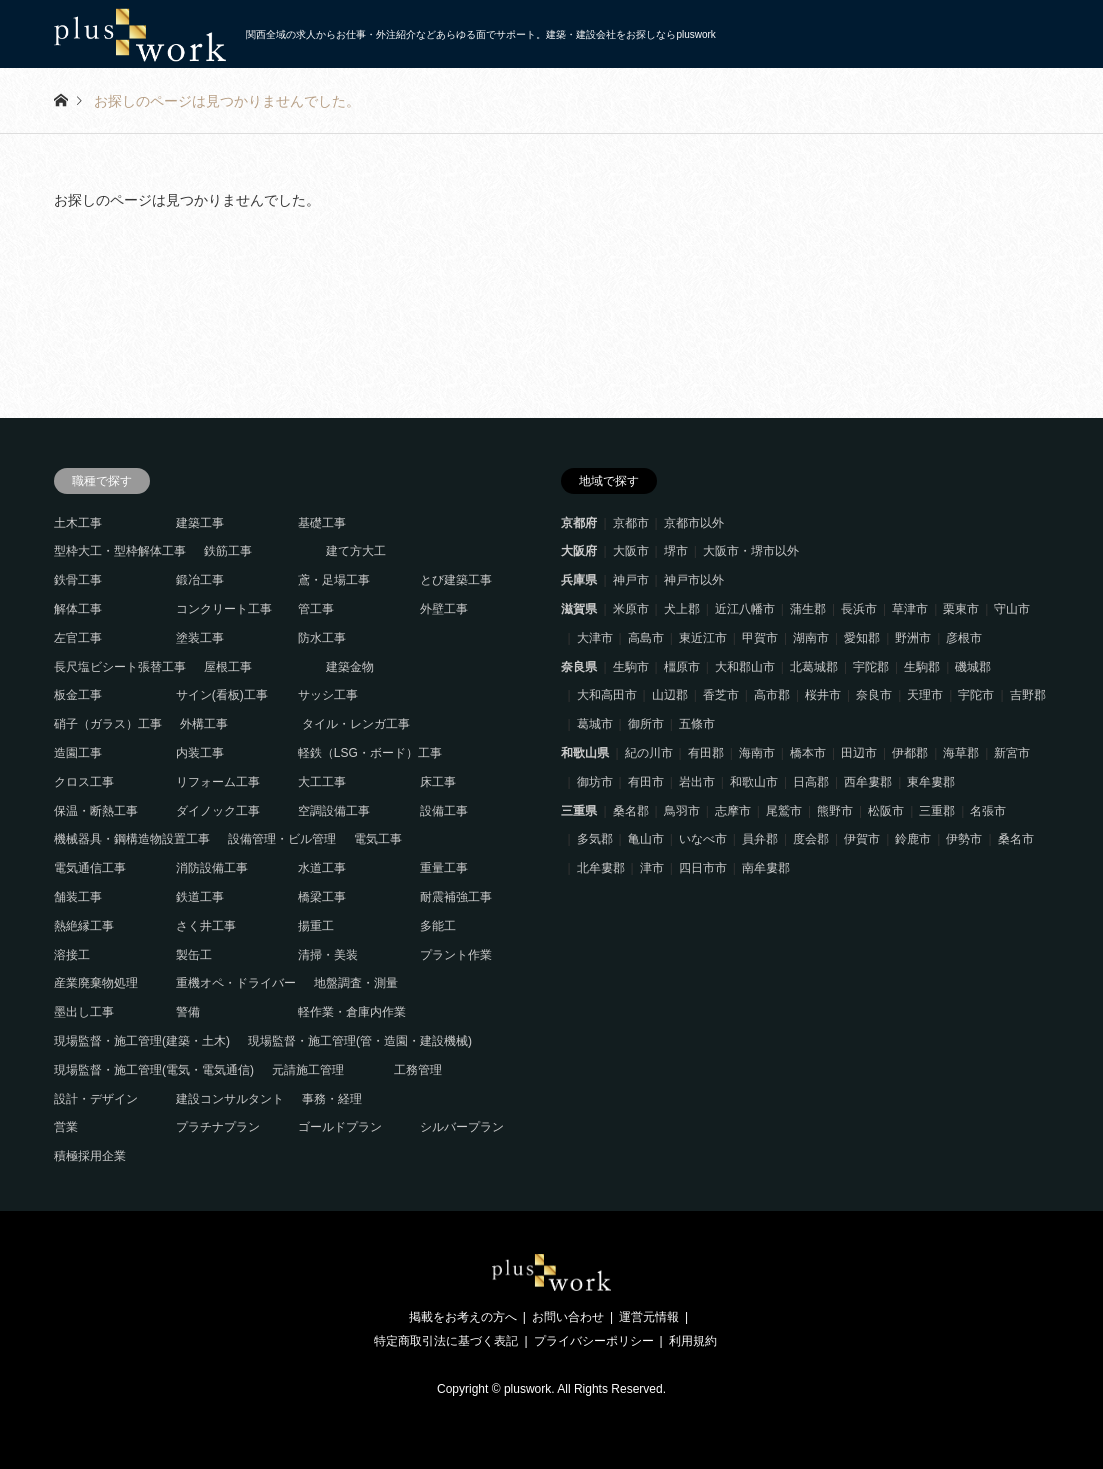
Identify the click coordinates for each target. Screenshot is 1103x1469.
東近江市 (703, 638)
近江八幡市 (745, 609)
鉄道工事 (200, 897)
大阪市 (631, 551)
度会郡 (811, 839)
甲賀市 (760, 638)
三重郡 (937, 811)
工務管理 (418, 1070)
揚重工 (316, 926)
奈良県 (579, 667)
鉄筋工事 (228, 551)
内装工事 (200, 753)
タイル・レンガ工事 (356, 724)
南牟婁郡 (766, 868)
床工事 (438, 782)
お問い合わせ (568, 1317)
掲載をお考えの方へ (463, 1317)
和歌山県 (585, 753)
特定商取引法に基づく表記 (446, 1341)
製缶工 (194, 955)
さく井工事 (206, 926)
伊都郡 (910, 753)
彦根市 (964, 638)
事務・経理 (332, 1099)
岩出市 (697, 782)
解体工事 (78, 609)
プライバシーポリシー (594, 1341)
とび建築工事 (456, 580)
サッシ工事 (328, 695)
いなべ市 (703, 839)
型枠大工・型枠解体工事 (120, 551)
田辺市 (859, 753)
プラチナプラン (218, 1127)
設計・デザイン (96, 1099)
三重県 (579, 811)
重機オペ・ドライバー (236, 983)
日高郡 (811, 782)
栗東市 (961, 609)
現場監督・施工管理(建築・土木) (142, 1041)
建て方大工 (356, 551)
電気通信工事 (90, 868)
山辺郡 (670, 695)
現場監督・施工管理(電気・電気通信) (154, 1070)
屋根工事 (228, 667)
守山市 (1012, 609)
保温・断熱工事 (96, 811)
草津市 (910, 609)
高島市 (646, 638)
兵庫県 (579, 580)
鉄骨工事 (78, 580)
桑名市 (1016, 839)
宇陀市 (976, 695)
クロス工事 (84, 782)
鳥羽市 (682, 811)
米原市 (631, 609)
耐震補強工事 (456, 897)
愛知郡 (862, 638)
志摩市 (733, 811)
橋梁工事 (322, 897)
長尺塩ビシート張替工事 (120, 667)
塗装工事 (200, 638)
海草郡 (961, 753)
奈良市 (874, 695)
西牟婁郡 (868, 782)
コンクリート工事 (224, 609)
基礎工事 (322, 523)
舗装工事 (78, 897)
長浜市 (859, 609)
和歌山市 (754, 782)
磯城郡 (973, 667)
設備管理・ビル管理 (282, 839)
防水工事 (322, 638)
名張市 (988, 811)
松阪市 (886, 811)
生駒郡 (922, 667)
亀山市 (646, 839)
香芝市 (721, 695)
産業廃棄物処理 (96, 983)
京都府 (579, 523)
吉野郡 (1028, 695)
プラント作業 (456, 955)
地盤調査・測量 (356, 983)
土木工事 (78, 523)
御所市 (646, 724)
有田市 (646, 782)
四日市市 (703, 868)
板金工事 (78, 695)
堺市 (676, 551)
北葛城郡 (814, 667)
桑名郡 (631, 811)
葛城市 (595, 724)
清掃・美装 (328, 955)
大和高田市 (607, 695)
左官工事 (78, 638)
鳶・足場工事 (334, 580)
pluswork (527, 1389)
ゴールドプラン (340, 1127)
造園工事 (78, 753)
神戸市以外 (694, 580)
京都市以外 (694, 523)
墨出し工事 (84, 1012)
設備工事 (444, 811)
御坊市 (595, 782)
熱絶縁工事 (84, 926)
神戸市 (631, 580)
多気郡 (595, 839)
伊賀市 (862, 839)
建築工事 (200, 523)
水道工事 (322, 868)
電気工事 (378, 839)
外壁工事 (444, 609)
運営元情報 (649, 1317)
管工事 (316, 609)
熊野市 (835, 811)
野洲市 (913, 638)
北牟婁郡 (601, 868)
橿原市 (682, 667)
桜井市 (823, 695)
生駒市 (631, 667)
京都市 (631, 523)
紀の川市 (649, 753)
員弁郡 (760, 839)
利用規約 (693, 1341)
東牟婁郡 (931, 782)
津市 (652, 868)
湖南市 (811, 638)
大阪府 (579, 551)
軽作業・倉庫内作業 (352, 1012)
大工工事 (322, 782)
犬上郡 (682, 609)
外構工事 (204, 724)
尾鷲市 (784, 811)
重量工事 (444, 868)
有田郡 (706, 753)
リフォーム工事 (218, 782)
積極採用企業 (90, 1156)
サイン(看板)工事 (222, 695)
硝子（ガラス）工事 (108, 724)
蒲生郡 (808, 609)
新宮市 (1012, 753)
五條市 (697, 724)
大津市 (595, 638)
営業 (66, 1127)
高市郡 (772, 695)
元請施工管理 (308, 1070)
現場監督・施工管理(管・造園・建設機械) (360, 1041)
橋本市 (808, 753)
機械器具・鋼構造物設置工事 (132, 839)
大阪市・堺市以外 (751, 551)
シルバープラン (462, 1127)
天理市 (925, 695)
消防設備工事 (212, 868)
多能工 (438, 926)
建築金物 (350, 667)
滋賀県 (579, 609)
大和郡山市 (745, 667)
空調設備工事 (334, 811)
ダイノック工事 (218, 811)
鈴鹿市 (913, 839)
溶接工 (72, 955)
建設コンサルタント (230, 1099)
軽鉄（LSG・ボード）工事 (370, 753)
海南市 (757, 753)
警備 (188, 1012)
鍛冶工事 (200, 580)
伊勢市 (964, 839)
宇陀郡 (871, 667)
